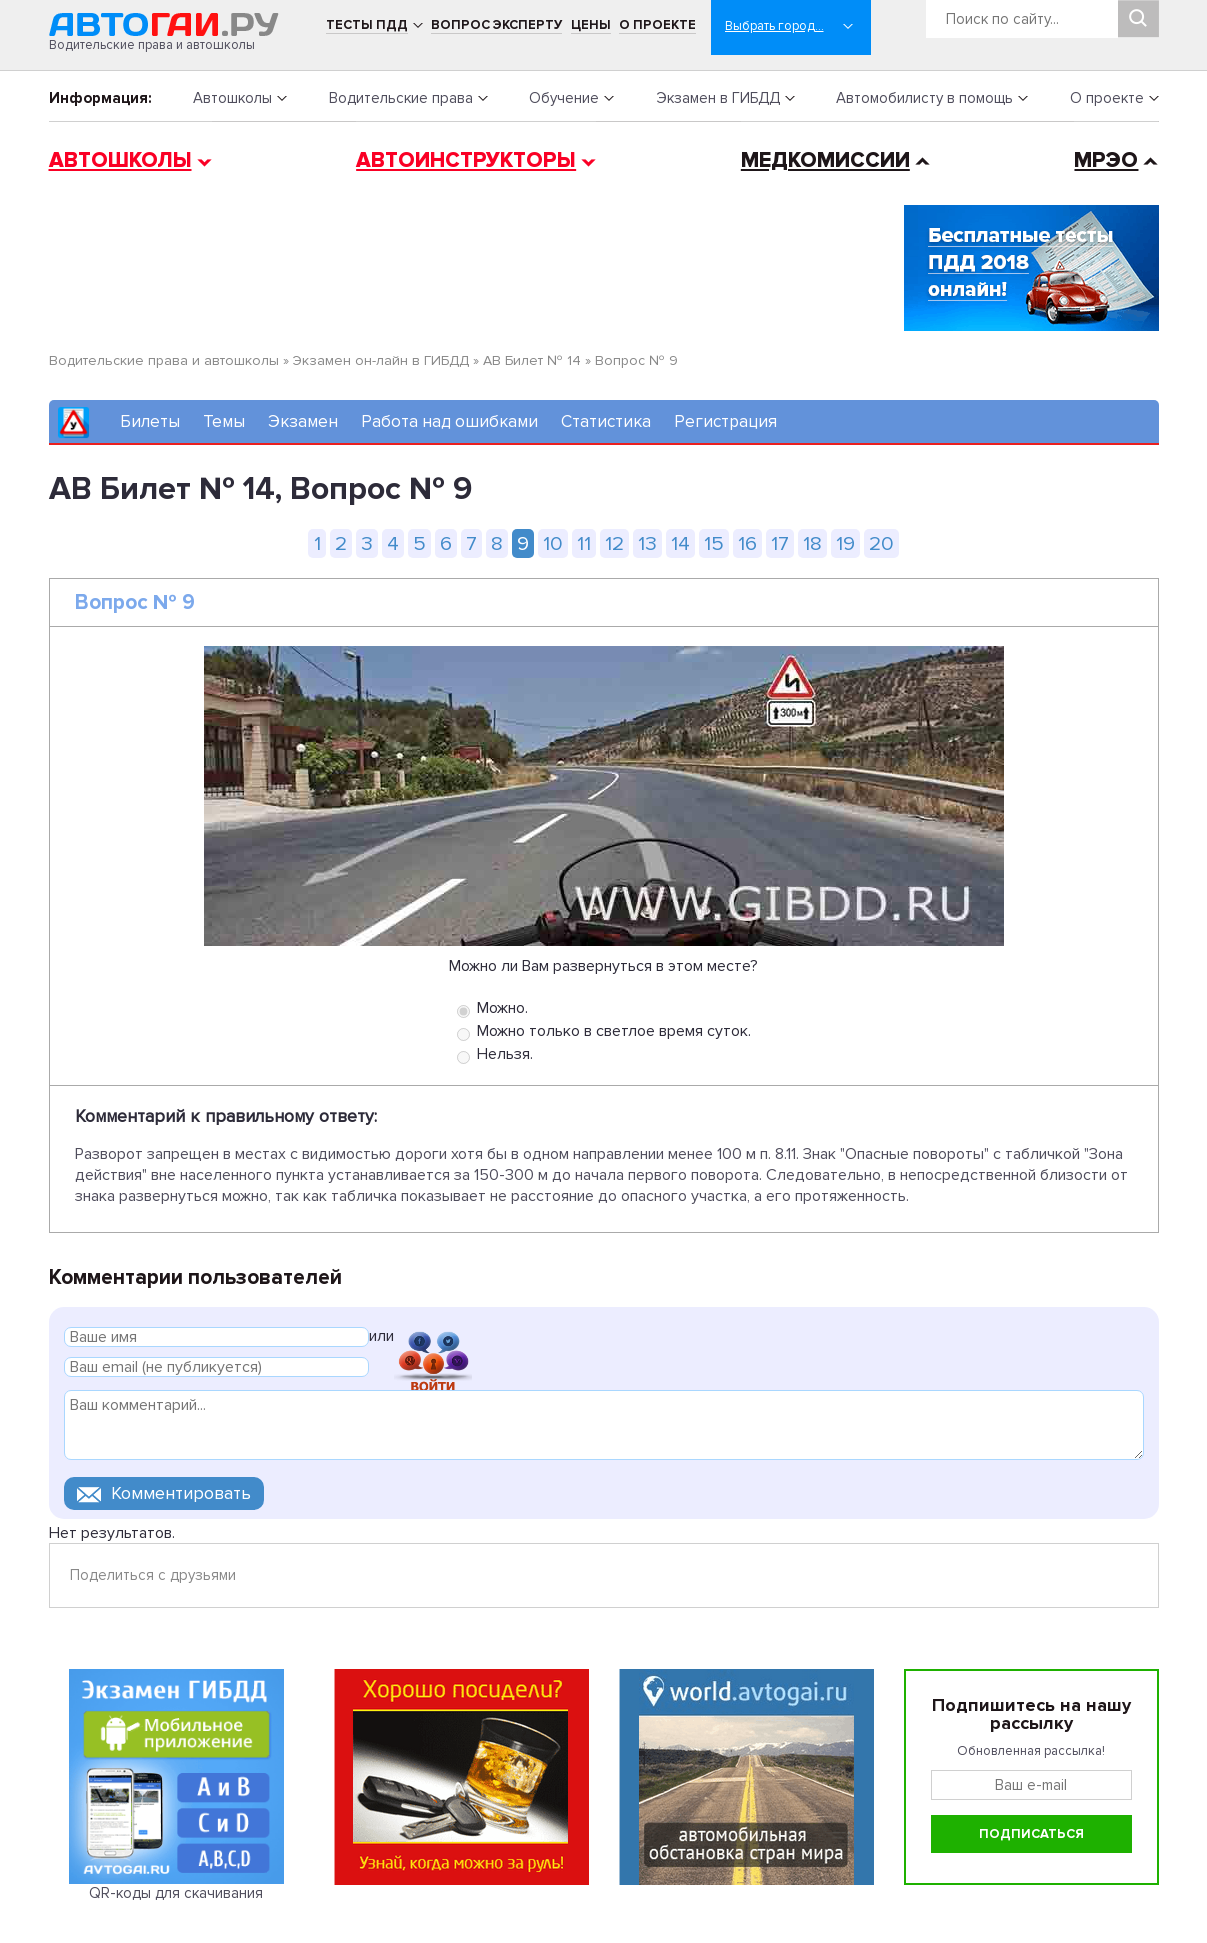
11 (584, 543)
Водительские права (401, 98)
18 (812, 543)
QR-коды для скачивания (176, 1893)
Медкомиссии (825, 160)
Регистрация (725, 421)
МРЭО (1106, 160)
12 (614, 543)
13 (647, 543)
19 (845, 543)
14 (680, 543)
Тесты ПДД (367, 25)
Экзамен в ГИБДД (718, 98)
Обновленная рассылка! (1031, 1751)
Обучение (564, 98)
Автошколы (232, 98)
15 (714, 543)
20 (881, 543)
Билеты (150, 421)
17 (780, 543)
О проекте (657, 25)
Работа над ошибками (449, 421)
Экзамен (303, 421)
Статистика (606, 421)
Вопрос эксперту (496, 25)
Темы (224, 421)
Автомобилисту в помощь (924, 98)
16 (747, 543)
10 (553, 543)
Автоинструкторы (466, 160)
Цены (591, 25)
